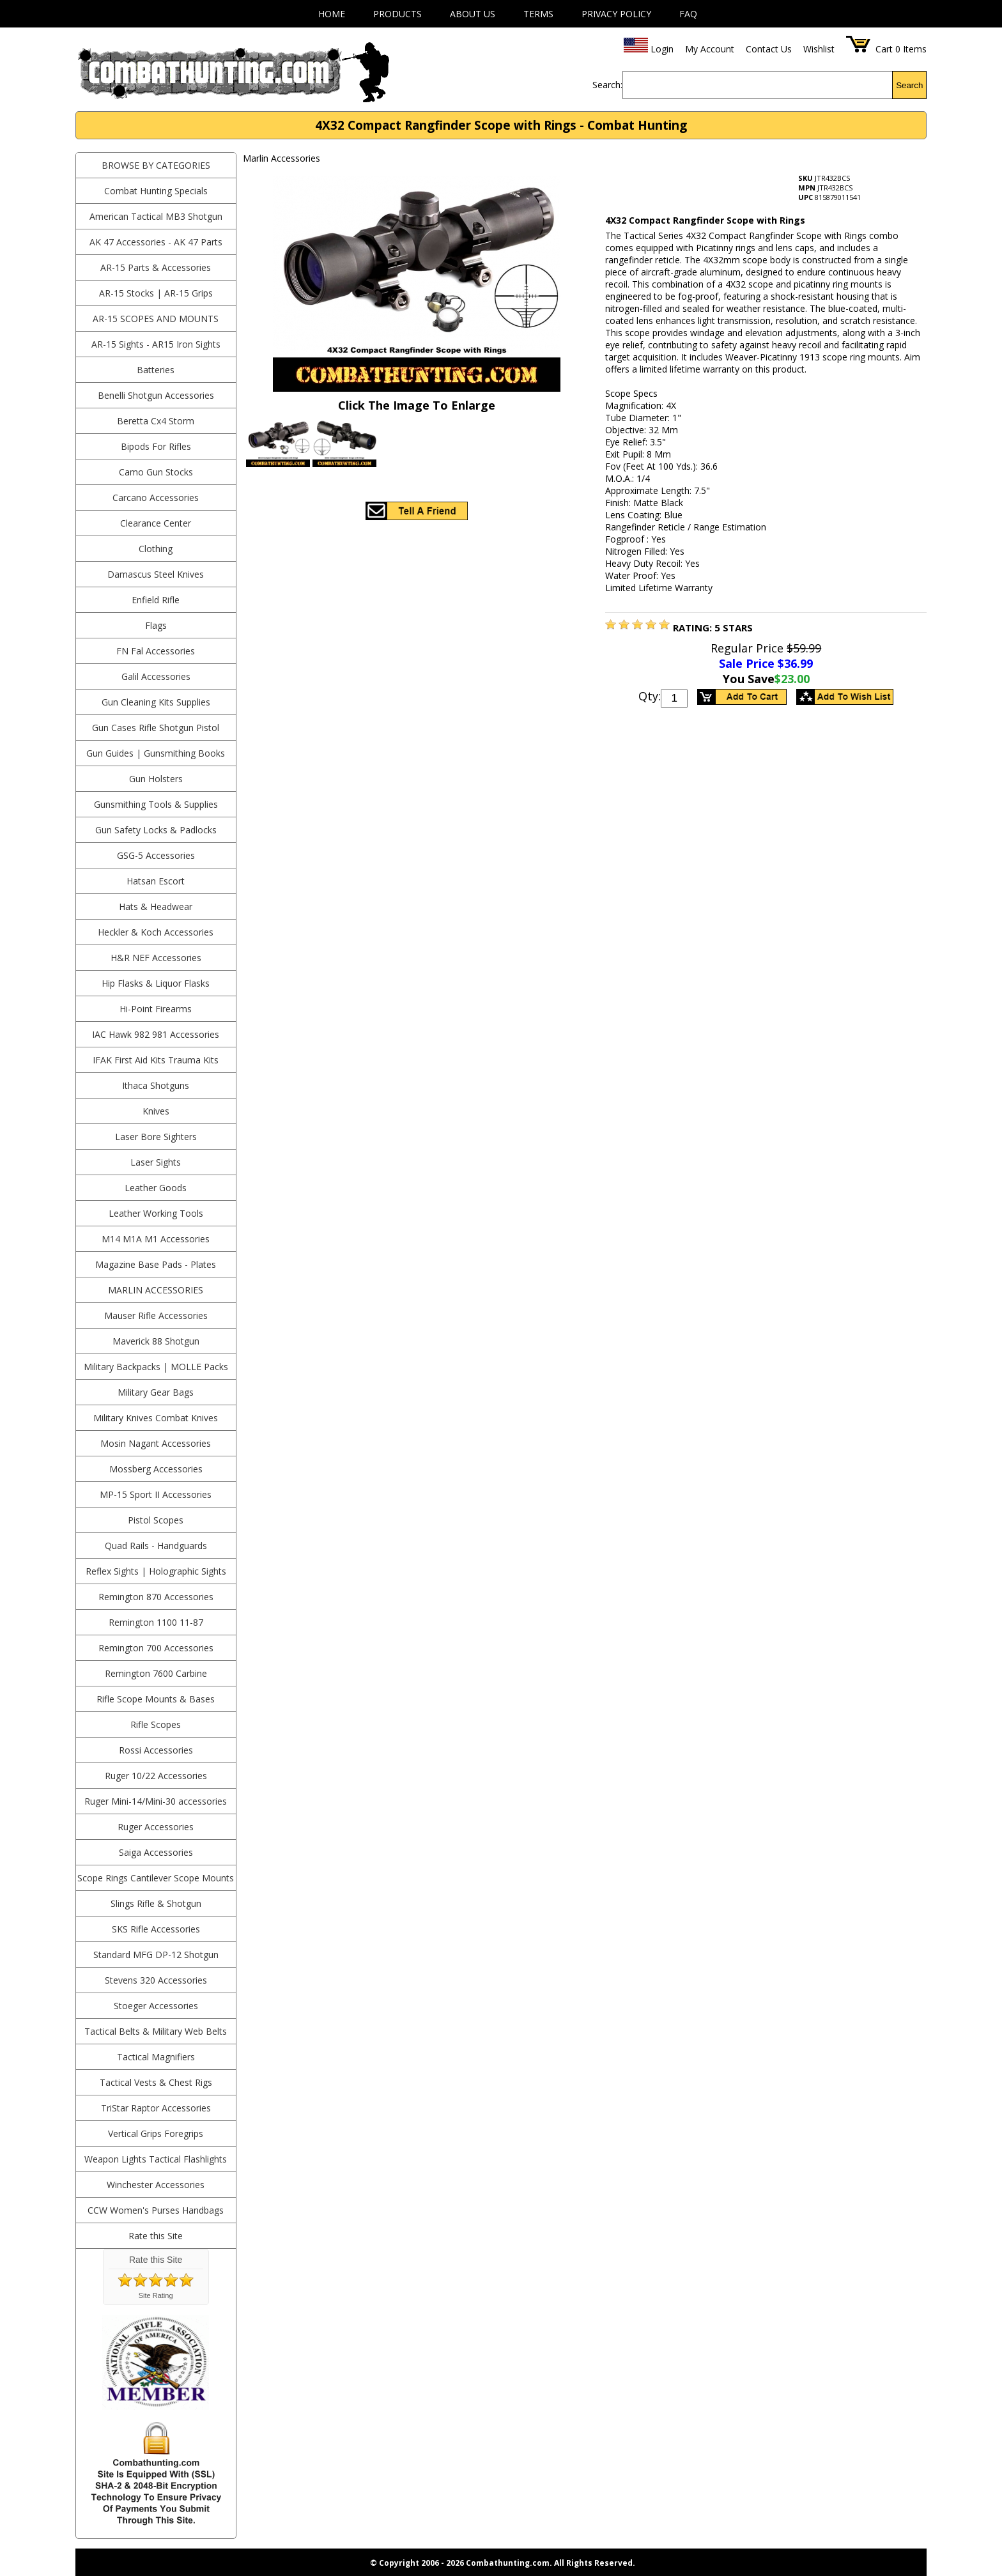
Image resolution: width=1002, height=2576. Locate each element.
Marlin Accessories (155, 1290)
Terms (538, 14)
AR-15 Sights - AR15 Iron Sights (155, 344)
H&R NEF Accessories (156, 958)
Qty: (649, 696)
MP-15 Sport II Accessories (156, 1494)
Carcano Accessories (155, 497)
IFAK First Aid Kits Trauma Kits (156, 1060)
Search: (607, 85)
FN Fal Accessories (155, 651)
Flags (156, 625)
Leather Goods (156, 1188)
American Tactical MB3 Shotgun (155, 216)
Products (397, 14)
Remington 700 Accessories (155, 1648)
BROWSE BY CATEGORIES (156, 165)
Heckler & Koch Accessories (155, 932)
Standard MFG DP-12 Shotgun (156, 1954)
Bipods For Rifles (156, 446)
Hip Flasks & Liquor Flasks (156, 983)
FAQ (688, 14)
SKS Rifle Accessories (156, 1929)
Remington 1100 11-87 (156, 1622)
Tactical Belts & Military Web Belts (155, 2031)
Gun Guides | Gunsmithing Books (155, 753)
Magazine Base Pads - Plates (155, 1264)
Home (331, 14)
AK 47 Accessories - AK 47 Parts (155, 242)
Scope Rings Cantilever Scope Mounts (155, 1878)
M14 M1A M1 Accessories (156, 1239)
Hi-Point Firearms (155, 1009)
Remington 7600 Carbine (156, 1673)
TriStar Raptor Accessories (156, 2108)
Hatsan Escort (156, 881)
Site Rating (156, 2295)
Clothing (156, 549)
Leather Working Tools (156, 1213)
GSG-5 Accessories (156, 855)
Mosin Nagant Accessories (155, 1443)
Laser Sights (155, 1162)
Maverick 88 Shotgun (155, 1341)
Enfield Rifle (156, 600)
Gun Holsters (156, 779)
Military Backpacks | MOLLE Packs (156, 1367)
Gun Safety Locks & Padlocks (156, 830)
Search (909, 85)
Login (662, 49)
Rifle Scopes (155, 1724)
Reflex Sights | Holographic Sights (156, 1571)
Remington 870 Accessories (155, 1597)
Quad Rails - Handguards (156, 1545)
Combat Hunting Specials (156, 191)
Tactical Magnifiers (156, 2057)
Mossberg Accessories (156, 1469)
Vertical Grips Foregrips (155, 2133)
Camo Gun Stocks (156, 472)
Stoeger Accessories (156, 2006)
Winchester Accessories (155, 2185)
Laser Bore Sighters (156, 1136)
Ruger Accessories (156, 1827)
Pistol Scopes (155, 1520)
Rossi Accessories (156, 1750)
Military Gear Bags (156, 1392)
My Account (709, 49)
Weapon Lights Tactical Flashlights (155, 2159)
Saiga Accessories (156, 1852)
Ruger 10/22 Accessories (156, 1776)
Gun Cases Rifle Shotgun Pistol (155, 727)
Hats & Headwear (155, 906)
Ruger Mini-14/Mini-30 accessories (155, 1801)
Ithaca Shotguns (155, 1085)
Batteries (155, 370)
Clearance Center (155, 523)
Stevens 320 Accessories (156, 1980)
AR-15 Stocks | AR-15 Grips (156, 293)
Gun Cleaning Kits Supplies (156, 702)
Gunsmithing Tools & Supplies (156, 804)
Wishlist (819, 49)
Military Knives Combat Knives (155, 1418)
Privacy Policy (616, 14)
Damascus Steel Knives (155, 574)
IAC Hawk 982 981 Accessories (155, 1034)
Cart (884, 49)
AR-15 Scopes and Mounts (156, 318)
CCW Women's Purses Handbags (156, 2210)
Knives (156, 1111)
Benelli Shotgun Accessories (156, 395)
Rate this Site (155, 2236)
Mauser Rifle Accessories (156, 1315)
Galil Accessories (155, 676)
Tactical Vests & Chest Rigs (156, 2082)
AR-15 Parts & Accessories (155, 267)
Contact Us (769, 49)
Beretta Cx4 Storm (155, 421)
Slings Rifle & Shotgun (156, 1903)
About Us (472, 14)
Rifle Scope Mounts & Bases (155, 1699)
